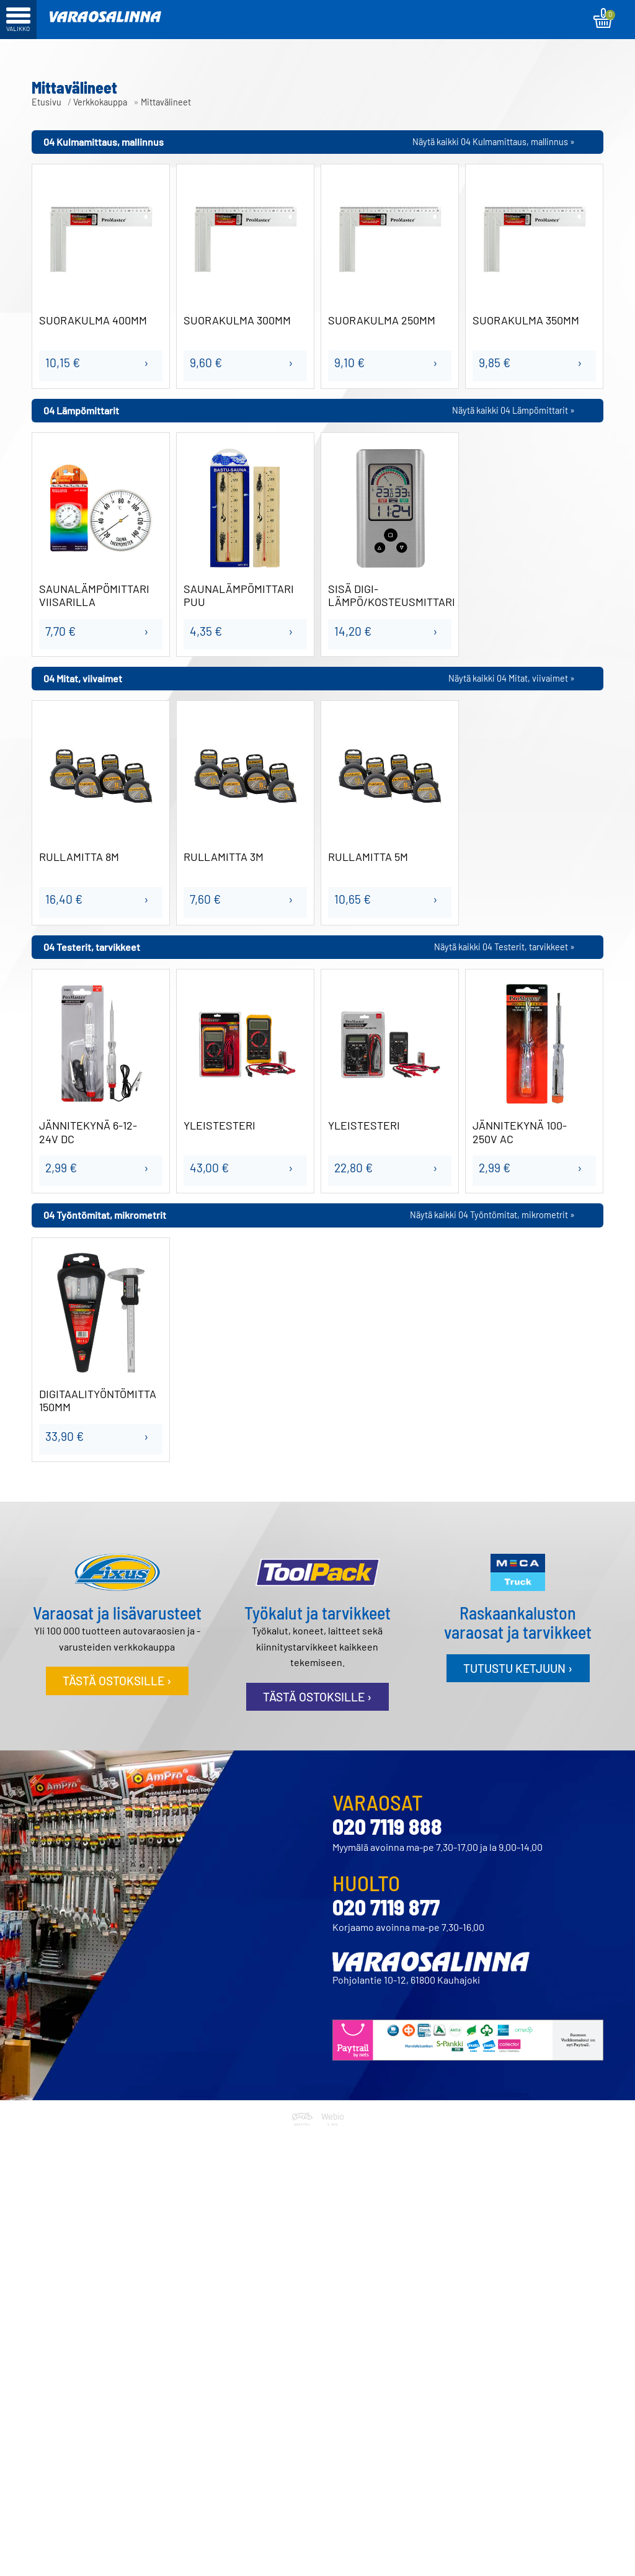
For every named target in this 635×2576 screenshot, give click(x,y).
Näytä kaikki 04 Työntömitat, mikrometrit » (492, 1215)
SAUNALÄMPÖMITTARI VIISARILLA (94, 595)
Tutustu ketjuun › (517, 1668)
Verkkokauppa (100, 102)
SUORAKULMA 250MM (381, 320)
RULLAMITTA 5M (368, 856)
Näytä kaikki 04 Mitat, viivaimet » (511, 678)
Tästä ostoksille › (117, 1681)
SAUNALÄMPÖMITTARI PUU (239, 595)
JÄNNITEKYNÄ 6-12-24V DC (88, 1132)
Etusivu (46, 102)
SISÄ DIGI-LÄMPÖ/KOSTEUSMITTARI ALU (389, 595)
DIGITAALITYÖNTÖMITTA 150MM (97, 1401)
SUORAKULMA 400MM (93, 320)
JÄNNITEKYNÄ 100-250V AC (520, 1132)
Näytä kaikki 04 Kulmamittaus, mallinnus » (493, 141)
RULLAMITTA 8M (79, 856)
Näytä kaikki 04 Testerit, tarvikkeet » (504, 947)
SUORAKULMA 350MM (526, 320)
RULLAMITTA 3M (224, 856)
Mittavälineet (166, 102)
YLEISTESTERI (219, 1125)
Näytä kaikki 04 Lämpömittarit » (513, 410)
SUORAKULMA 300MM (237, 320)
